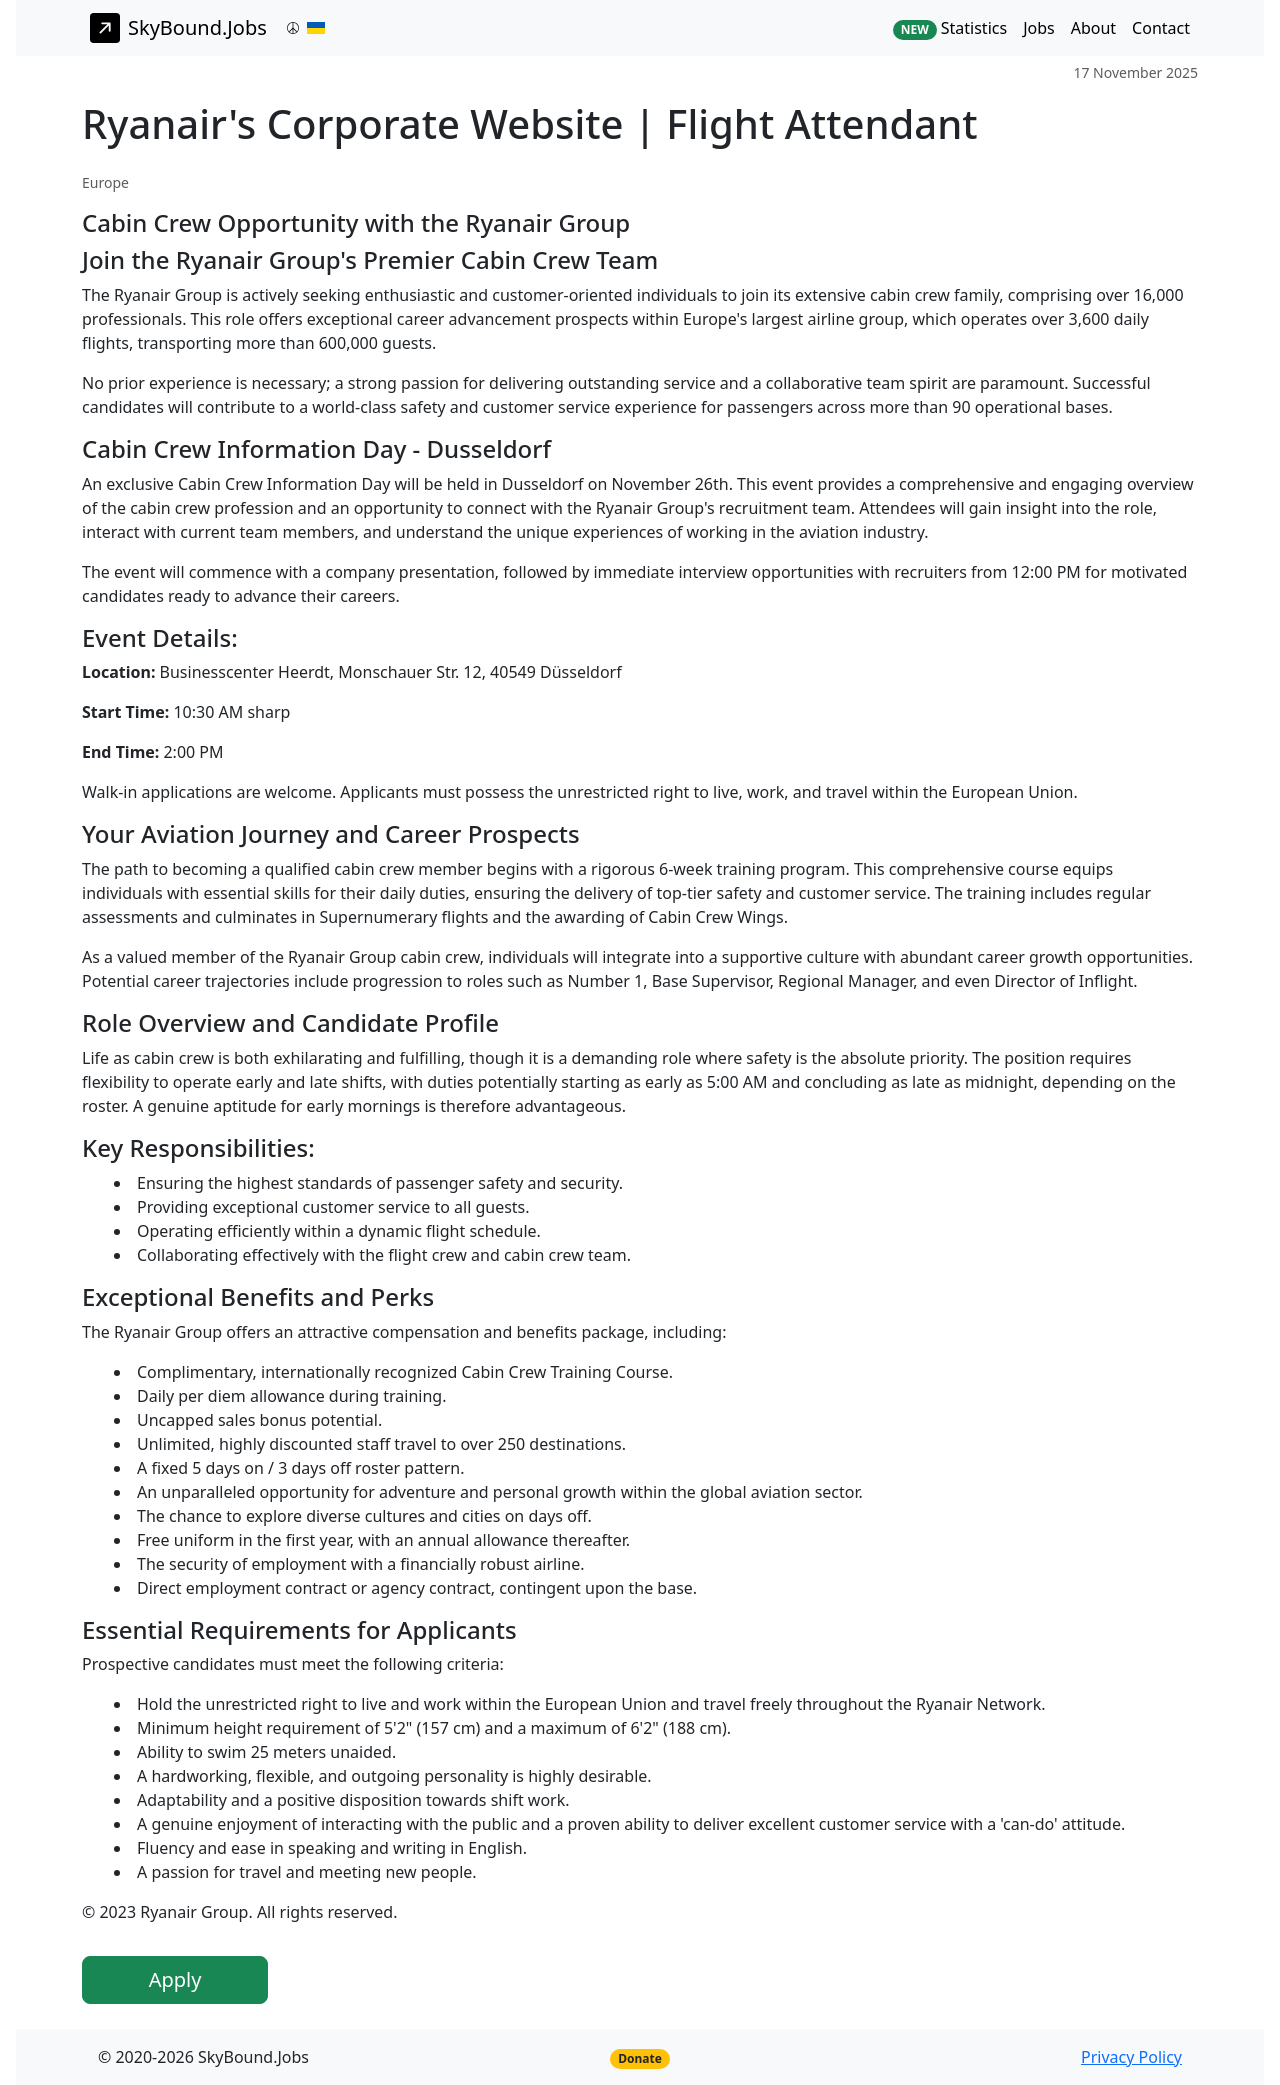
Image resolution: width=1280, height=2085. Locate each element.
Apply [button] (175, 1979)
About (1093, 28)
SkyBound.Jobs (178, 28)
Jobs (1039, 28)
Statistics (950, 28)
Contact (1161, 28)
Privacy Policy (1131, 2057)
